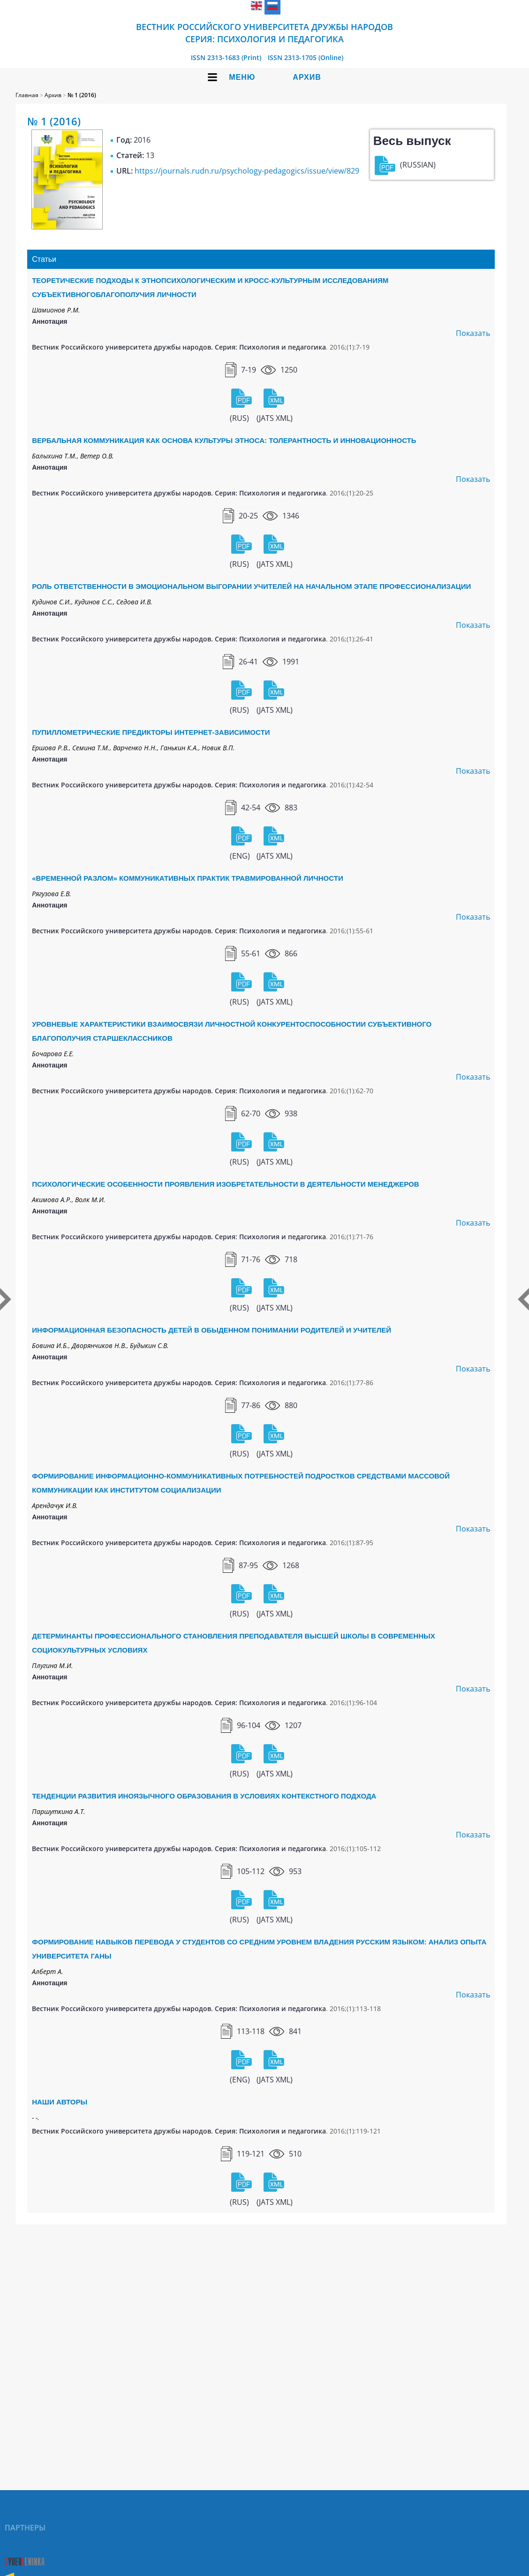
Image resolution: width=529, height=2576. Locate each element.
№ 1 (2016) (82, 95)
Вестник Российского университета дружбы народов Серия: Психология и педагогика (264, 33)
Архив (307, 77)
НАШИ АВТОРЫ (59, 2102)
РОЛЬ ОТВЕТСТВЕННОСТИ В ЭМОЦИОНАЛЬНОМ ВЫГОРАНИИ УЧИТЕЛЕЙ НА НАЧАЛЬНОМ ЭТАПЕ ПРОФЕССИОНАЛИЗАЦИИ (251, 586)
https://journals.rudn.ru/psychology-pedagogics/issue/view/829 (247, 171)
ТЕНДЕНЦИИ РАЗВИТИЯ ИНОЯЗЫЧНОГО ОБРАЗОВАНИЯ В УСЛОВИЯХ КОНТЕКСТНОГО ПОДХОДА (204, 1796)
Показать (473, 333)
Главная (26, 95)
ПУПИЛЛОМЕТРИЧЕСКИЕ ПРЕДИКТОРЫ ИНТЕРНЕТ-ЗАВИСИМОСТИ (151, 732)
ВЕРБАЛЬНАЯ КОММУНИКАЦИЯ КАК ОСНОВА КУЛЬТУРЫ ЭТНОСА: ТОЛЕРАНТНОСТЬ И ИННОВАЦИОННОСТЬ (224, 440)
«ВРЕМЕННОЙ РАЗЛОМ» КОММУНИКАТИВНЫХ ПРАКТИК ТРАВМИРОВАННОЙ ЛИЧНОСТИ (187, 878)
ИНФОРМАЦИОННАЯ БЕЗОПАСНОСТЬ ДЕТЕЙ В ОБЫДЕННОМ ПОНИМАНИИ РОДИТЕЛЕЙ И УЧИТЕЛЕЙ (211, 1330)
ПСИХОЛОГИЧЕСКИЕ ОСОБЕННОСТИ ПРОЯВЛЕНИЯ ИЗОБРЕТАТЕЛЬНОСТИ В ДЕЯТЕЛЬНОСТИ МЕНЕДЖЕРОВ (225, 1184)
